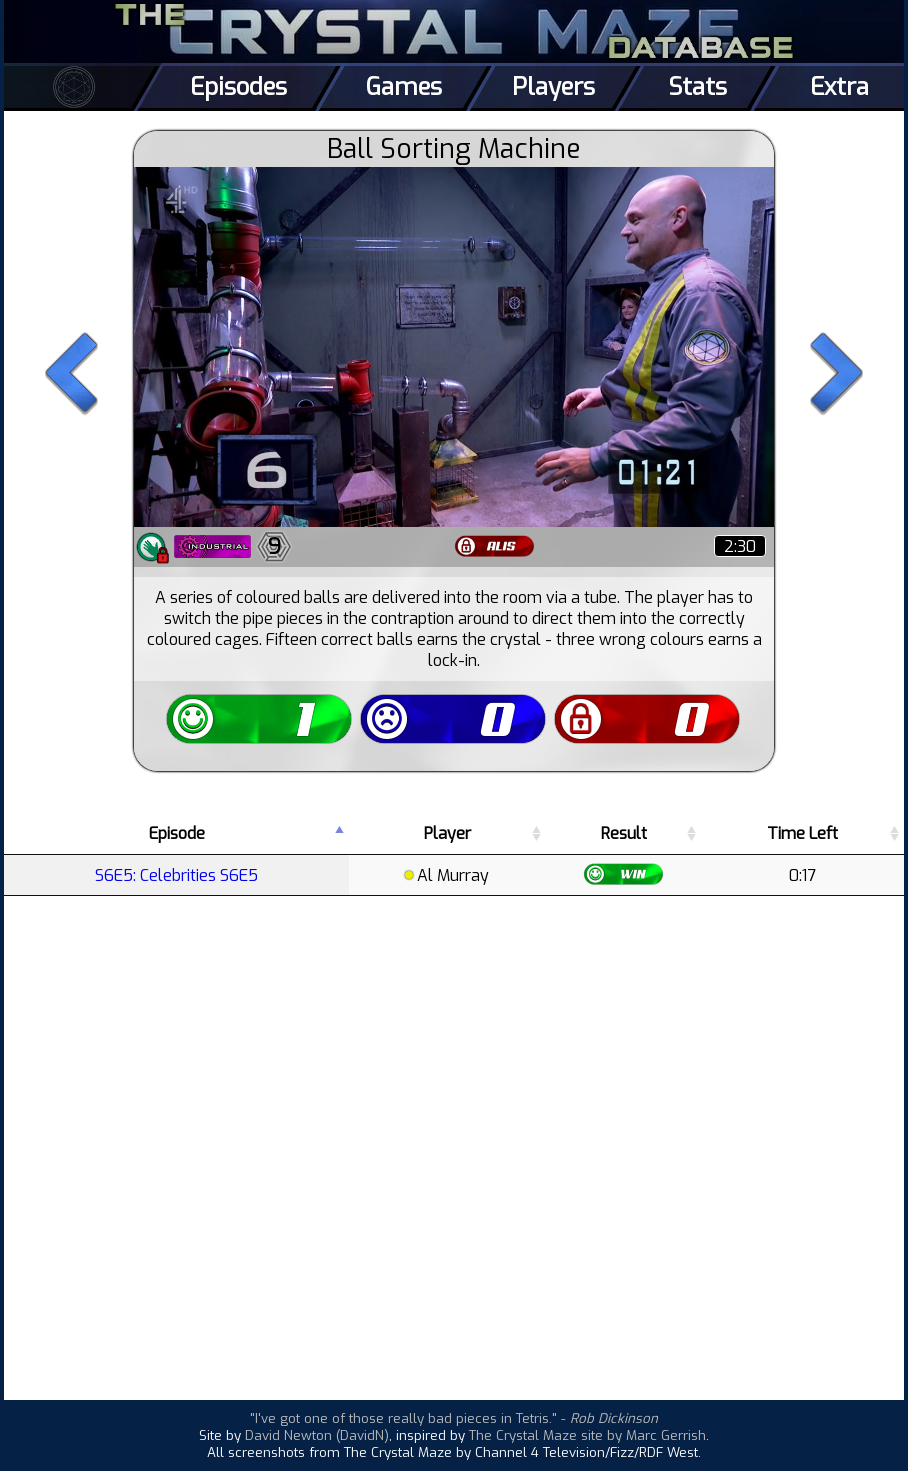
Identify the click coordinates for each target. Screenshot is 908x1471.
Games (404, 87)
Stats (697, 87)
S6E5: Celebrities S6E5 (176, 875)
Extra (839, 87)
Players (553, 87)
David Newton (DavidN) (317, 1435)
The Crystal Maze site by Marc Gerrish (587, 1435)
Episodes (238, 87)
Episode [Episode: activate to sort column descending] (177, 833)
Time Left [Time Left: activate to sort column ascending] (802, 833)
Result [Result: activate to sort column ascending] (624, 833)
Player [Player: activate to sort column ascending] (447, 833)
